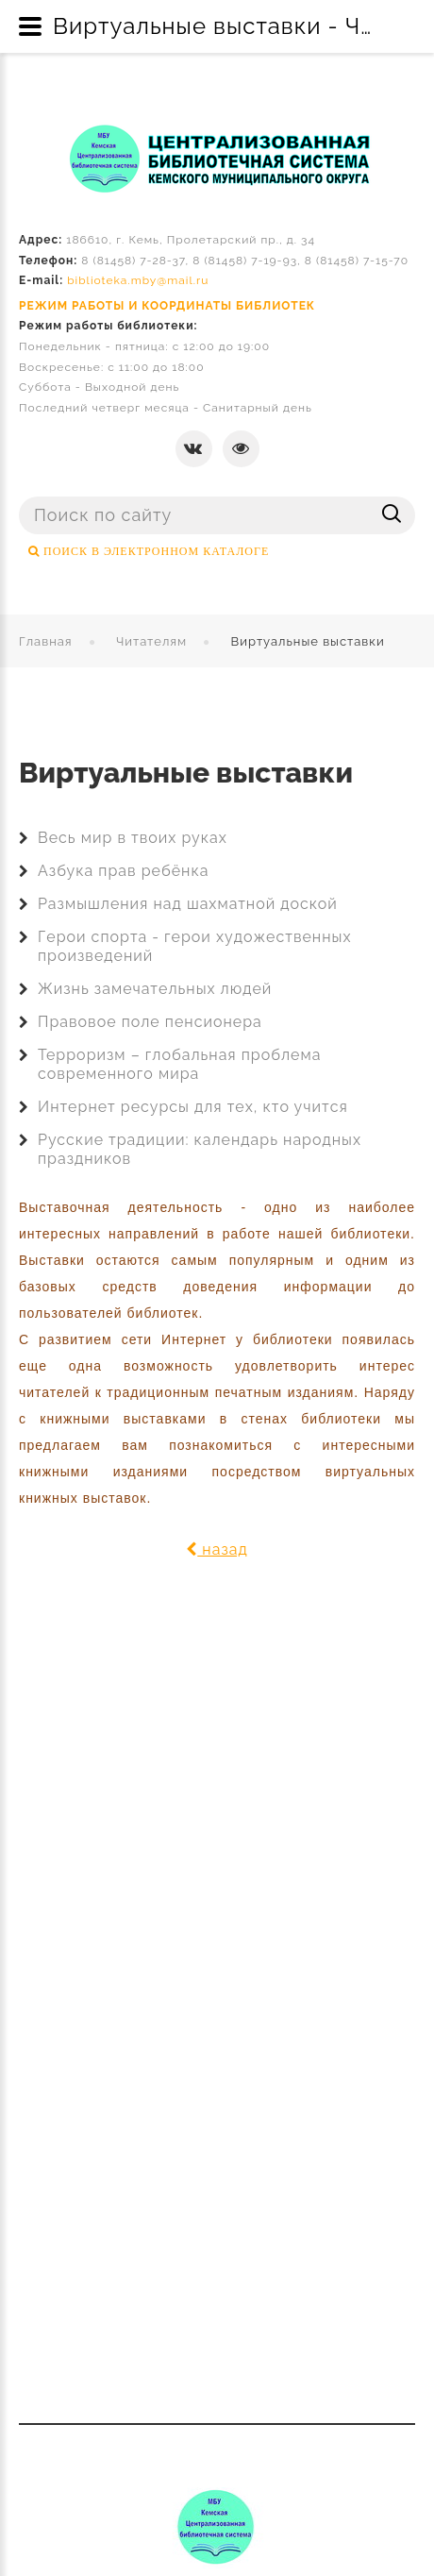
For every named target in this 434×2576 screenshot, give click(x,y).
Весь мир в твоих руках (132, 838)
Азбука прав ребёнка (123, 871)
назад (217, 1549)
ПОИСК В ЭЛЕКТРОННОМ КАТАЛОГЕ (154, 551)
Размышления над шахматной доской (188, 904)
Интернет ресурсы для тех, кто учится (193, 1107)
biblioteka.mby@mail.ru (138, 280)
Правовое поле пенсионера (150, 1022)
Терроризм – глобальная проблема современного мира (179, 1064)
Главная (46, 641)
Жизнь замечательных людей (155, 989)
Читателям (151, 641)
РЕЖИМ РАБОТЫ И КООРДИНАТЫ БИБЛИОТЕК (167, 305)
